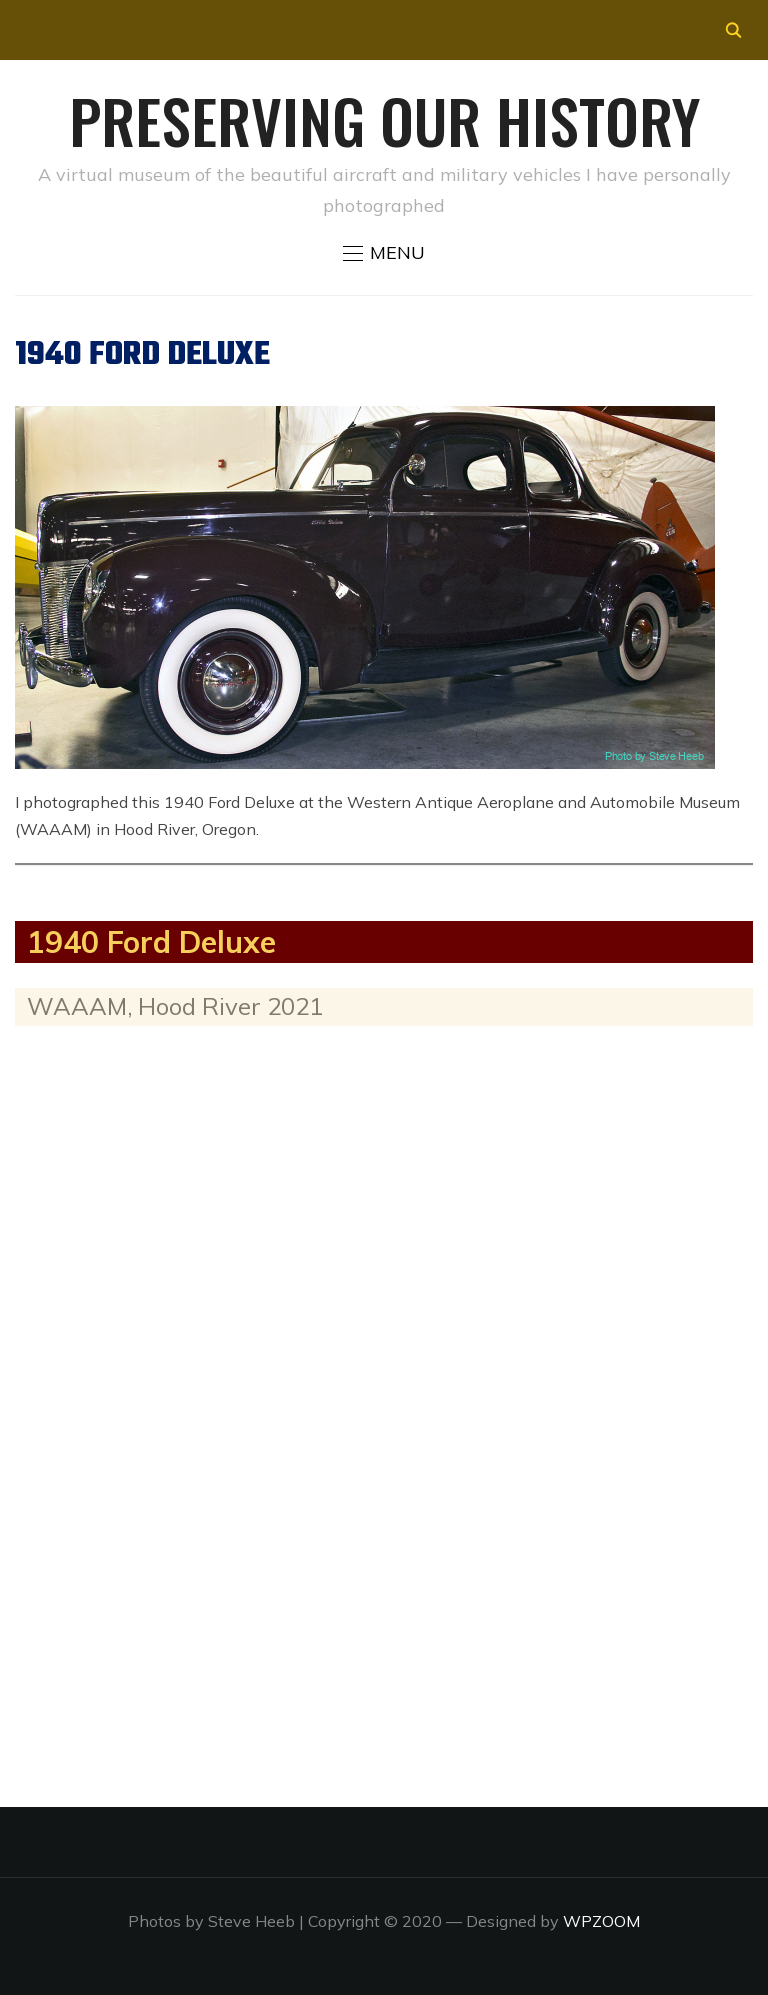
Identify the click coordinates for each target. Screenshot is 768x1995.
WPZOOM (601, 1921)
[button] (384, 253)
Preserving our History (384, 119)
